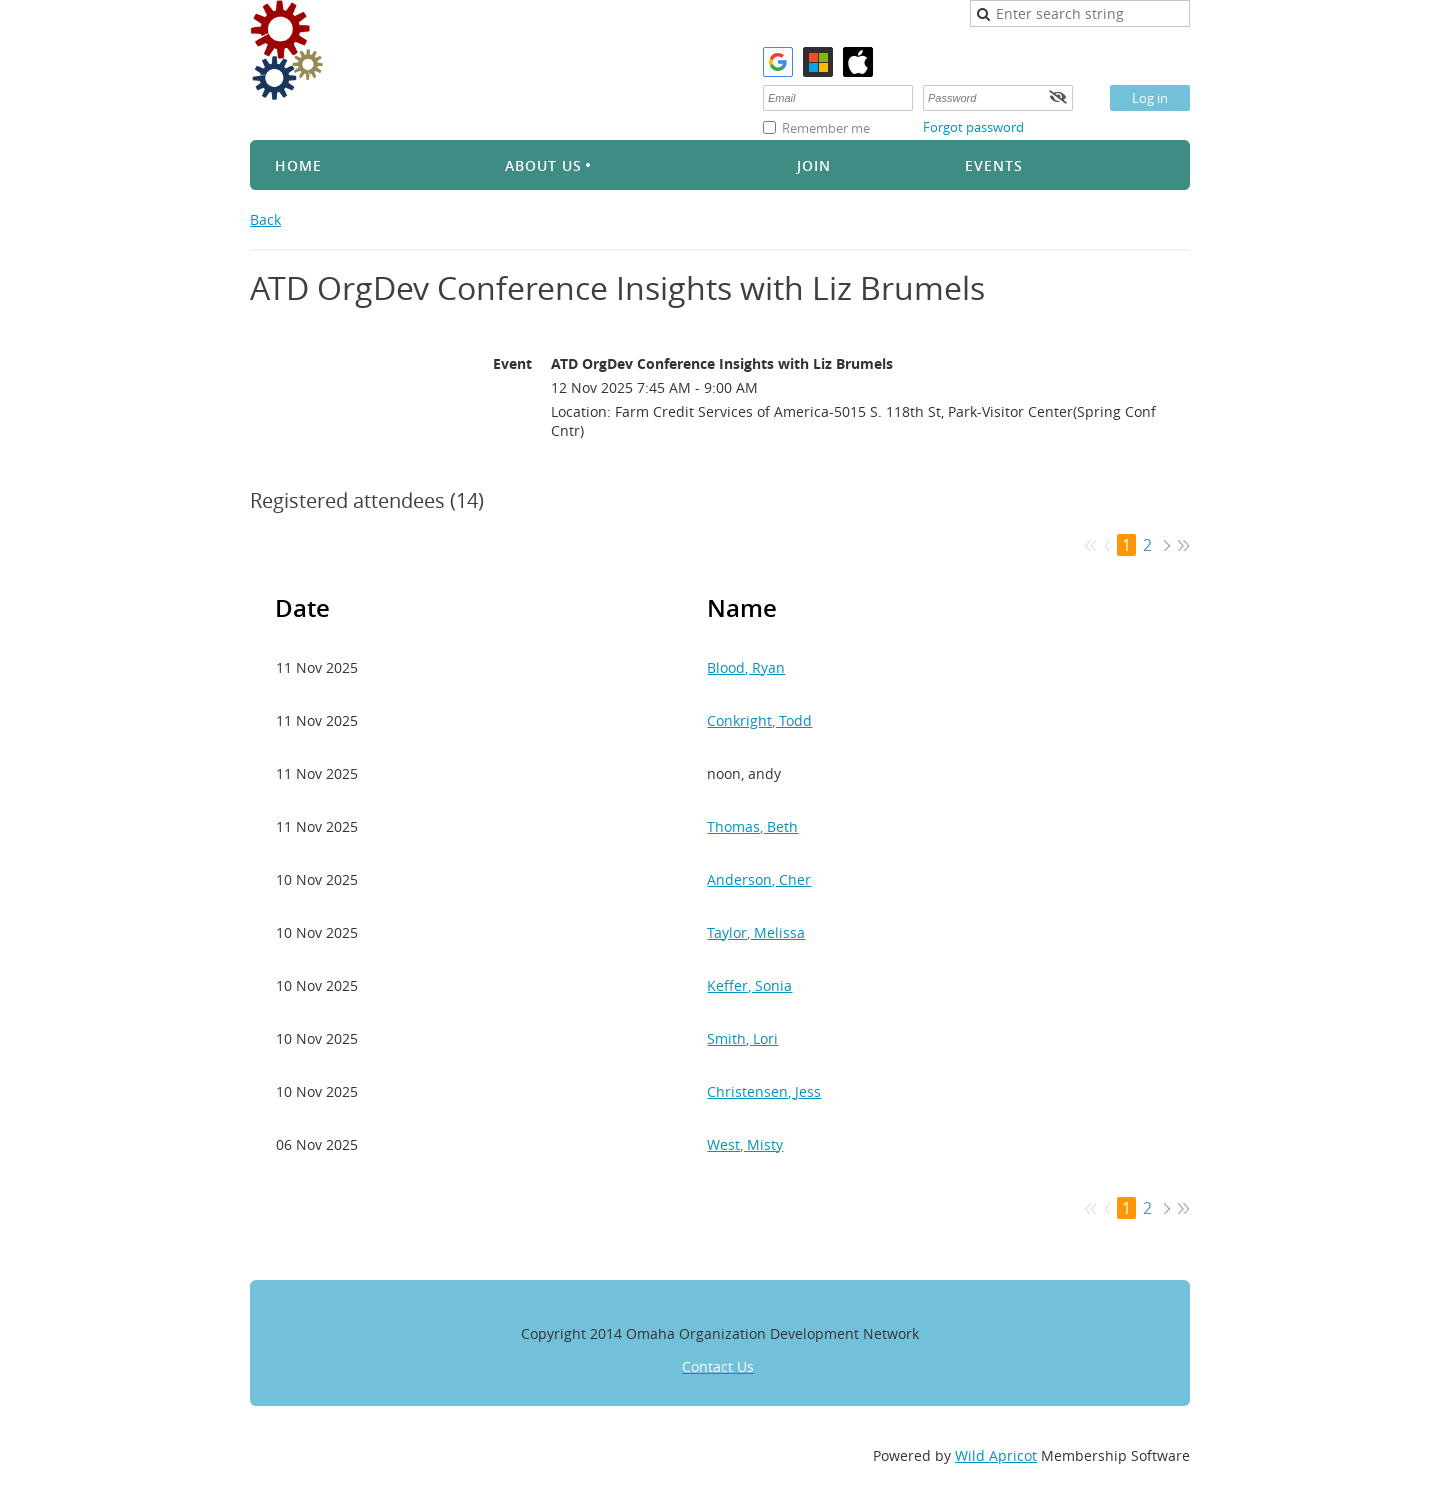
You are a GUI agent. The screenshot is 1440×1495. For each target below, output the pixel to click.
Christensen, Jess (764, 1091)
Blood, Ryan (746, 667)
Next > (1166, 545)
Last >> (1183, 545)
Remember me (826, 128)
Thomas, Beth (752, 826)
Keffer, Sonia (749, 985)
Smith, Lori (742, 1038)
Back (265, 219)
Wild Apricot (996, 1455)
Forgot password (973, 127)
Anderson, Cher (759, 879)
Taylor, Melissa (756, 932)
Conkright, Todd (759, 720)
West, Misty (745, 1144)
